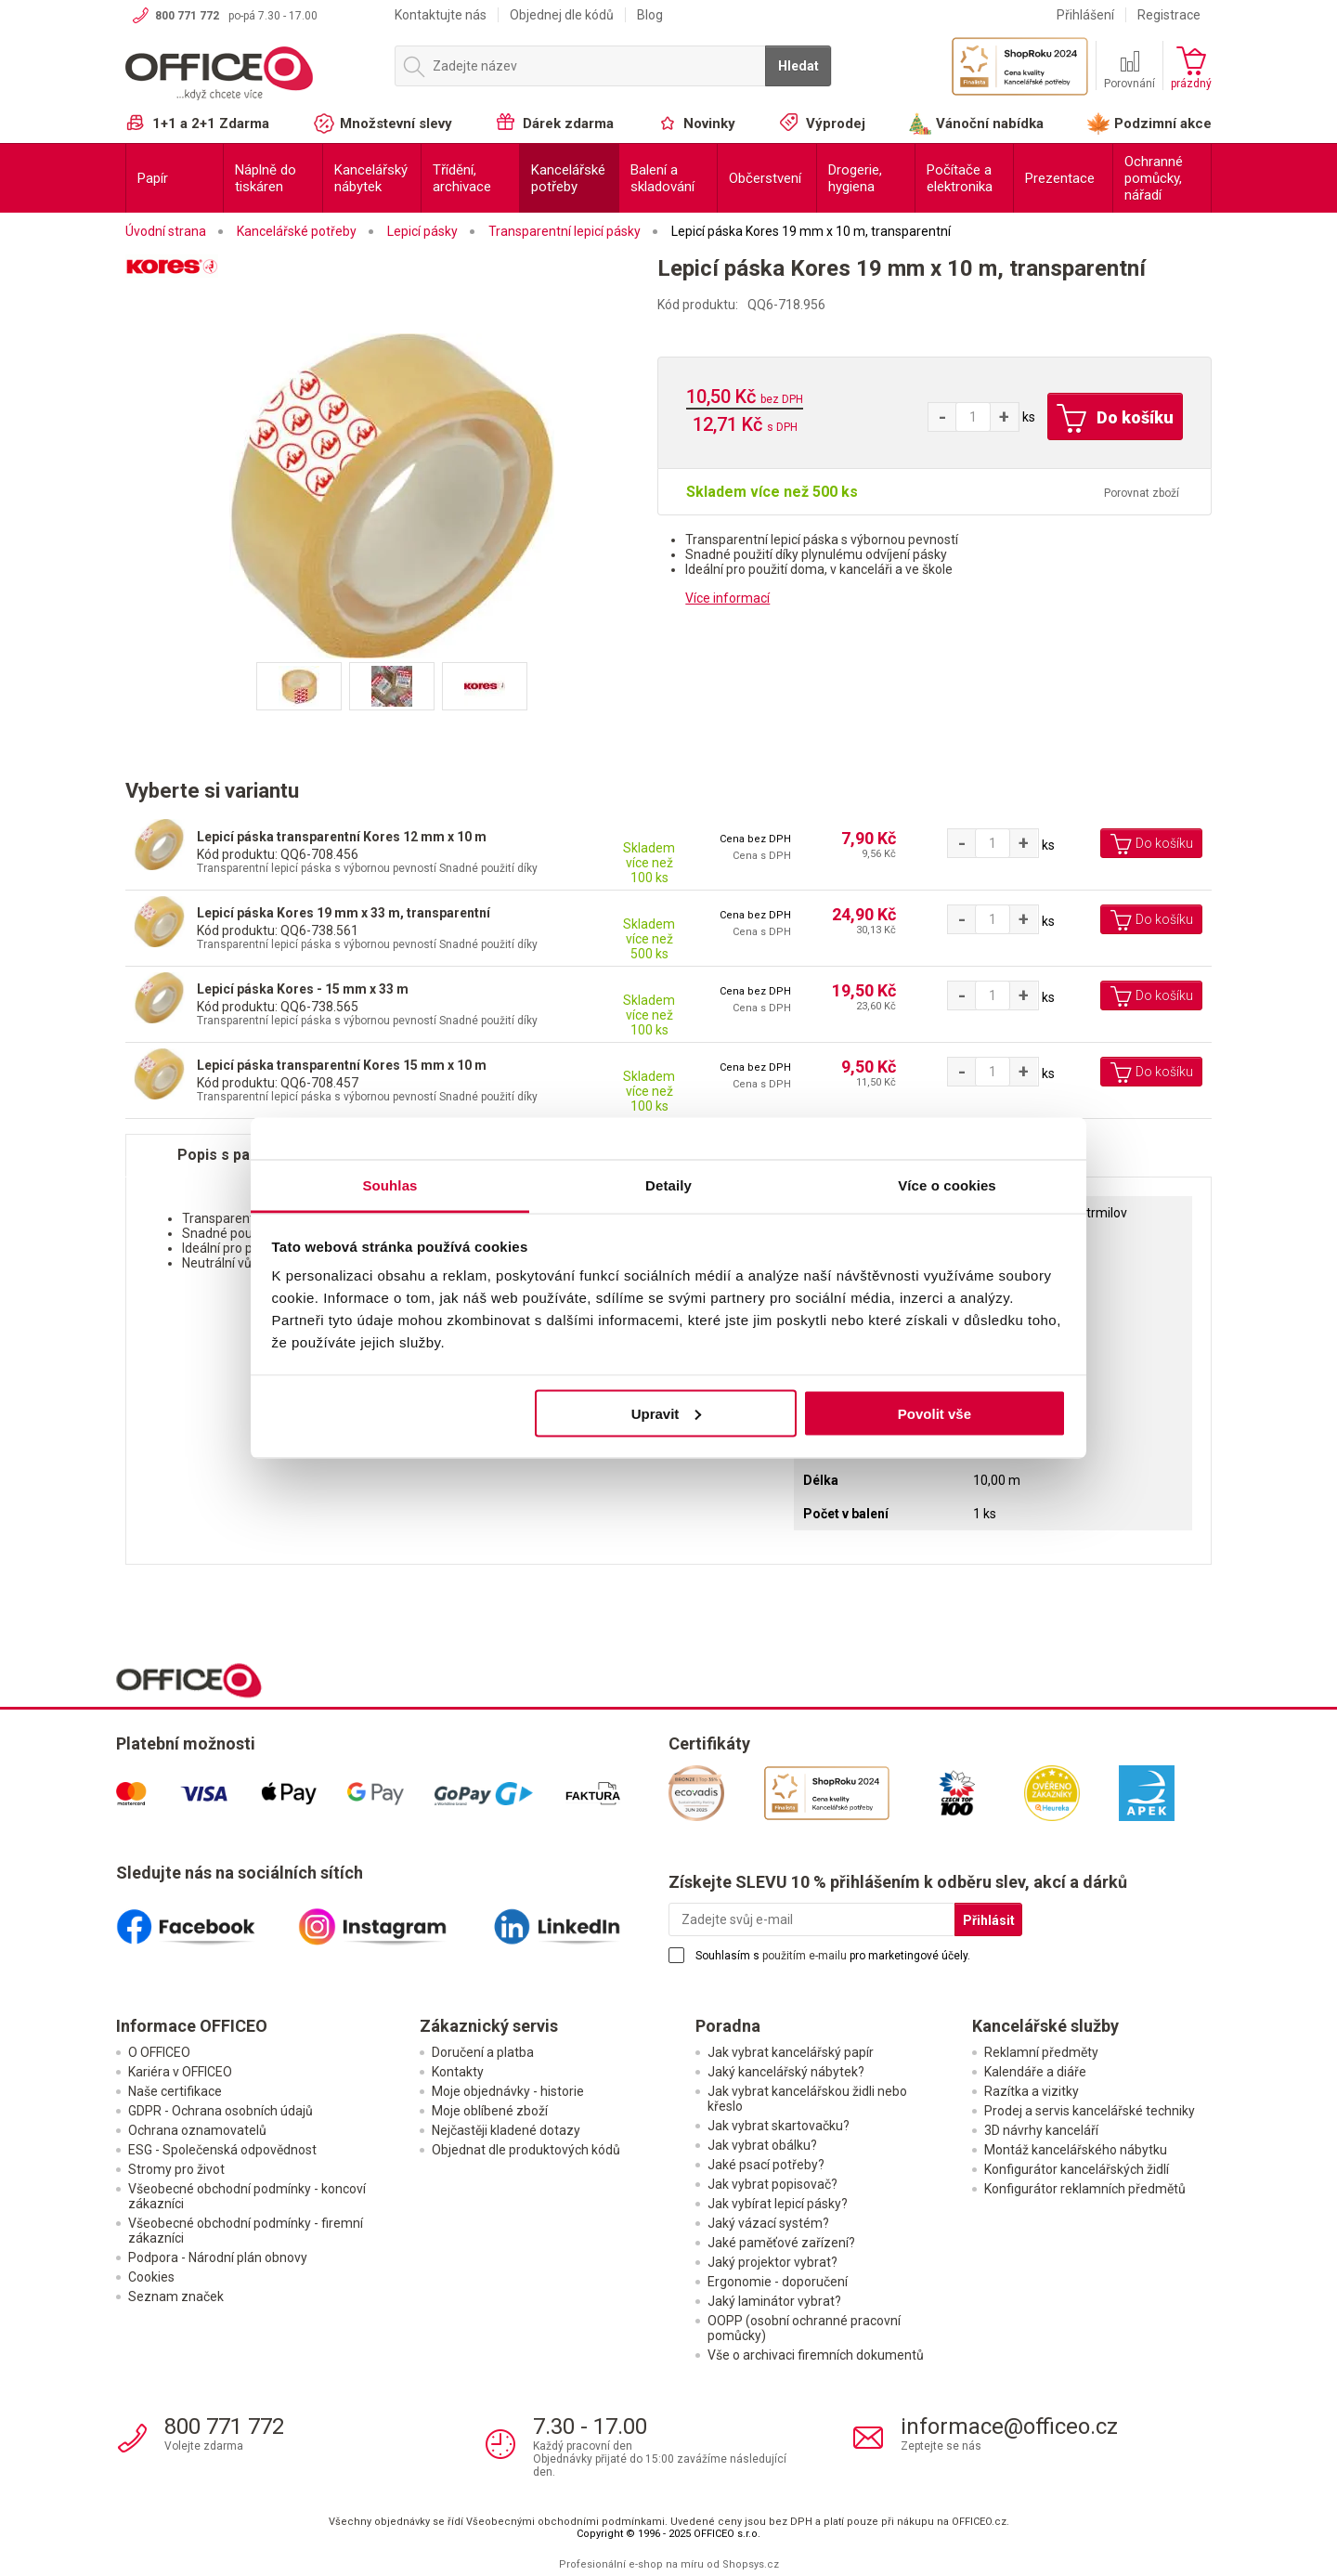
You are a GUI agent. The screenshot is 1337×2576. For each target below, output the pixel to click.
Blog (650, 14)
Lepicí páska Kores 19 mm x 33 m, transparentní (343, 912)
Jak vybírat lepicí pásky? (777, 2203)
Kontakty (458, 2071)
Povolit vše (934, 1413)
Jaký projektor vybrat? (772, 2262)
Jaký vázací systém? (768, 2223)
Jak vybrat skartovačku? (778, 2125)
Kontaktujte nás (441, 14)
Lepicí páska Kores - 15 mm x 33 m (303, 989)
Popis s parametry (241, 1155)
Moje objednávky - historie (508, 2091)
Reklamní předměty (1041, 2052)
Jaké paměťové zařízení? (781, 2242)
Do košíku (1115, 419)
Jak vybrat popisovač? (772, 2184)
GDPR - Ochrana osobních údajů (220, 2110)
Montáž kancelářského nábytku (1075, 2149)
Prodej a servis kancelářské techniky (1089, 2110)
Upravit (666, 1413)
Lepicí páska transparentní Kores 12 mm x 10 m (342, 836)
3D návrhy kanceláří (1041, 2130)
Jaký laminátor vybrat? (774, 2301)
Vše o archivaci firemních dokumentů (815, 2355)
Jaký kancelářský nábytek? (785, 2071)
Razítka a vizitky (1031, 2091)
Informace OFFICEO (191, 2026)
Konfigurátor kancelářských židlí (1076, 2169)
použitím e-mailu (804, 1955)
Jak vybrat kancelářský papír (790, 2052)
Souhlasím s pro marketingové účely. (832, 1955)
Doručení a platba (483, 2052)
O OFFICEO (159, 2052)
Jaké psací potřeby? (765, 2164)
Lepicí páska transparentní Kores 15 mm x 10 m (342, 1065)
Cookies (151, 2277)
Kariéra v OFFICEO (180, 2071)
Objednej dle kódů (562, 14)
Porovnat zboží (1141, 493)
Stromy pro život (176, 2169)
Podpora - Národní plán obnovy (217, 2257)
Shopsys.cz (750, 2564)
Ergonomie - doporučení (777, 2281)
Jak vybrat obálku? (762, 2145)
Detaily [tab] (668, 1185)
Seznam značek (176, 2296)
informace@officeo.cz (1009, 2426)
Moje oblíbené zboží (490, 2110)
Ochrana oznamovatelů (197, 2130)
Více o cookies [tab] (947, 1185)
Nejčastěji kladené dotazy (506, 2130)
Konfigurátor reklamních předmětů (1085, 2188)
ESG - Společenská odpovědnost (222, 2149)
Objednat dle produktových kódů (526, 2149)
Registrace (1169, 14)
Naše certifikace (175, 2091)
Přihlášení (1085, 14)
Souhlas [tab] (389, 1185)
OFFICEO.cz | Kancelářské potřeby (250, 73)
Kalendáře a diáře (1035, 2071)
